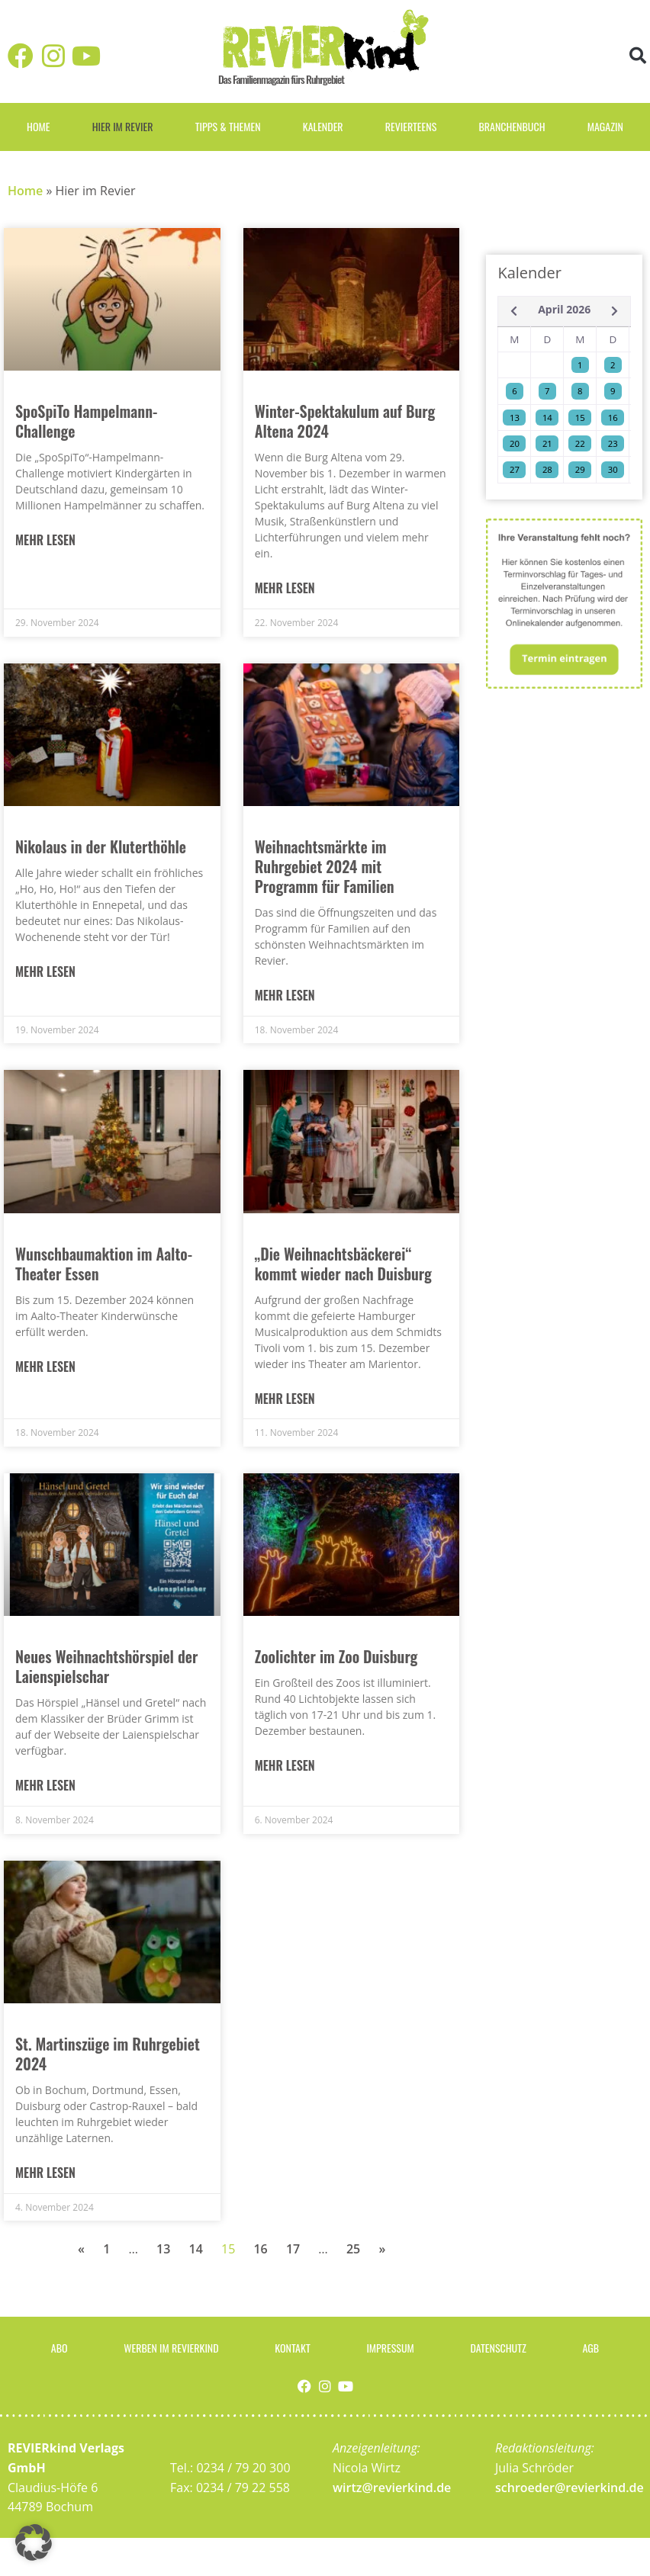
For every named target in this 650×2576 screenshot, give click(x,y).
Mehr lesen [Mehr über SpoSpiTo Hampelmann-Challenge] (45, 540)
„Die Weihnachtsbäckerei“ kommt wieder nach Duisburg (343, 1263)
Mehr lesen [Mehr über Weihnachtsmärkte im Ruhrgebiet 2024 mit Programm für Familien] (285, 996)
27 (515, 469)
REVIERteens (410, 126)
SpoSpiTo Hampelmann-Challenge (86, 421)
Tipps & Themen (228, 126)
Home (38, 126)
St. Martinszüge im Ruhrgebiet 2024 (107, 2053)
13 (163, 2248)
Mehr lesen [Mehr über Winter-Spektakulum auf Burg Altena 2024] (285, 588)
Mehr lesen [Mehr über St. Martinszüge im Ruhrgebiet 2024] (45, 2173)
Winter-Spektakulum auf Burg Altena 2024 (345, 421)
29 (580, 469)
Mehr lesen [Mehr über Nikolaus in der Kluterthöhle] (45, 972)
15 (580, 417)
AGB (591, 2348)
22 (580, 443)
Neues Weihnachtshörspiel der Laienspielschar (106, 1666)
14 (196, 2248)
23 (613, 443)
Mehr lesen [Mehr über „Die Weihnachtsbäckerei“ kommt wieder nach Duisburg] (285, 1399)
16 (260, 2248)
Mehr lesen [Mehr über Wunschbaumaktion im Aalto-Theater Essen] (45, 1367)
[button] (637, 55)
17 (293, 2248)
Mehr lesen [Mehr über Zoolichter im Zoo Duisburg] (285, 1766)
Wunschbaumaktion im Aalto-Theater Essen (103, 1263)
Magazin (605, 126)
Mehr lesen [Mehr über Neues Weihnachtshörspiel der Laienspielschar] (45, 1786)
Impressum (389, 2348)
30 (613, 469)
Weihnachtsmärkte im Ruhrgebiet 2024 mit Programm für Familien (324, 866)
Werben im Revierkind (171, 2348)
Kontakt (292, 2348)
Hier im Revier (122, 126)
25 (353, 2248)
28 (547, 469)
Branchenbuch (511, 126)
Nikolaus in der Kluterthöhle (100, 846)
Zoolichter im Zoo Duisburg (336, 1656)
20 (515, 443)
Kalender (323, 126)
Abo (59, 2348)
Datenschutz (498, 2348)
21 (547, 443)
